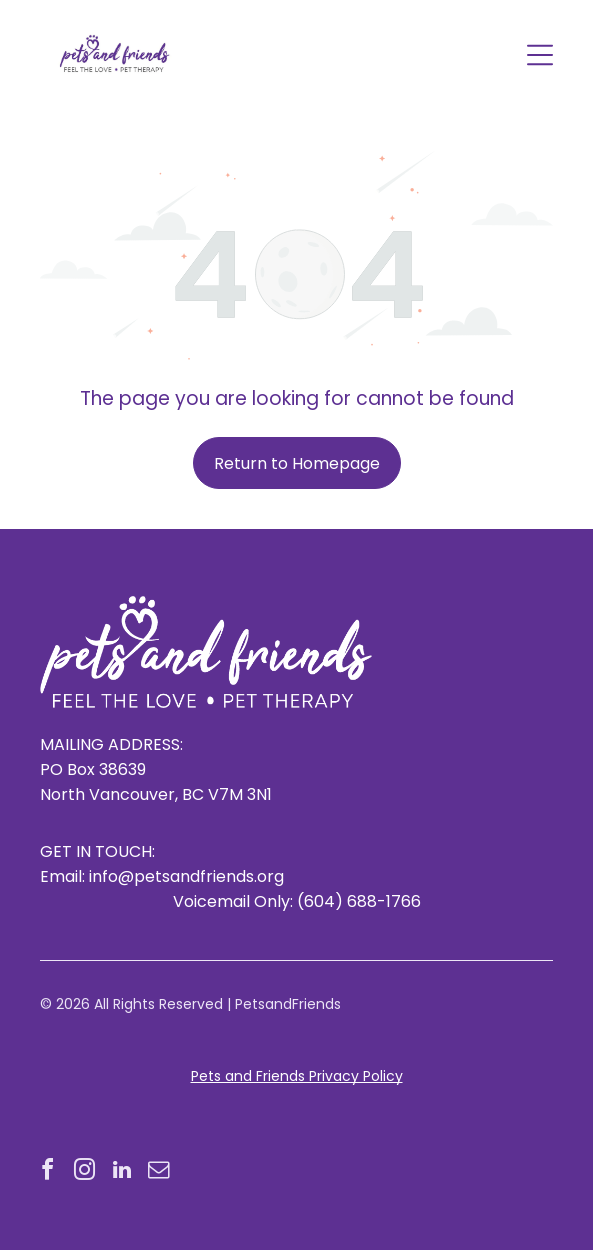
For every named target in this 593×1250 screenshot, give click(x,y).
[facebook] (48, 1172)
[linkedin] (122, 1172)
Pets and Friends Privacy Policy (297, 1076)
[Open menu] (540, 55)
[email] (159, 1172)
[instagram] (85, 1172)
